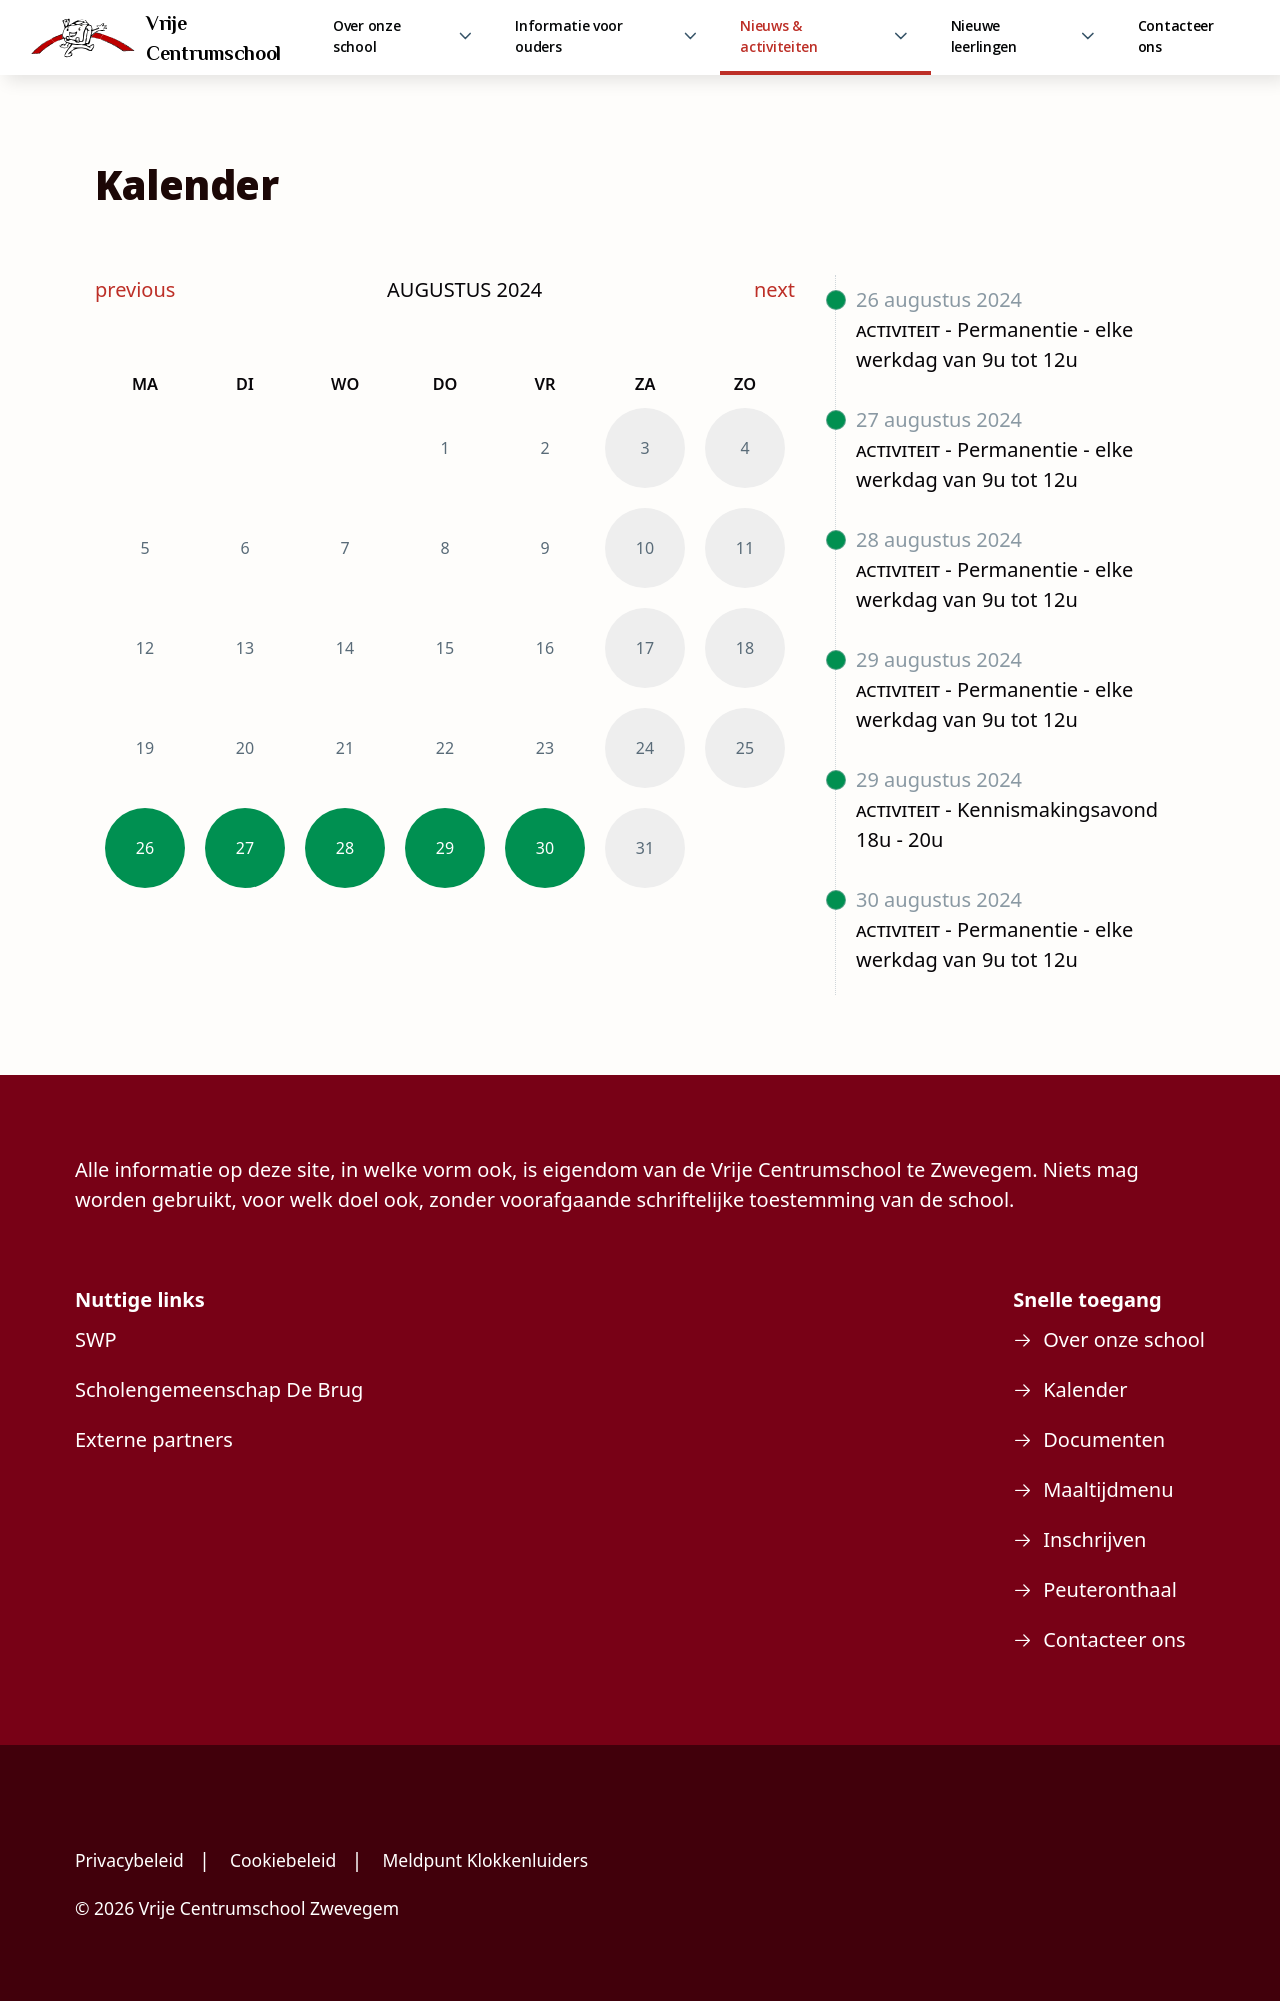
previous (135, 289)
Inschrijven (1094, 1539)
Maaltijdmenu (1108, 1489)
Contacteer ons (1176, 36)
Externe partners (154, 1439)
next (774, 289)
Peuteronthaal (1110, 1589)
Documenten (1104, 1439)
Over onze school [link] (366, 36)
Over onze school (1124, 1339)
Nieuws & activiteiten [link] (778, 36)
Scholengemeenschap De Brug (219, 1389)
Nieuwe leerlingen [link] (984, 36)
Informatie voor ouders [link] (569, 36)
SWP (96, 1339)
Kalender (1085, 1389)
